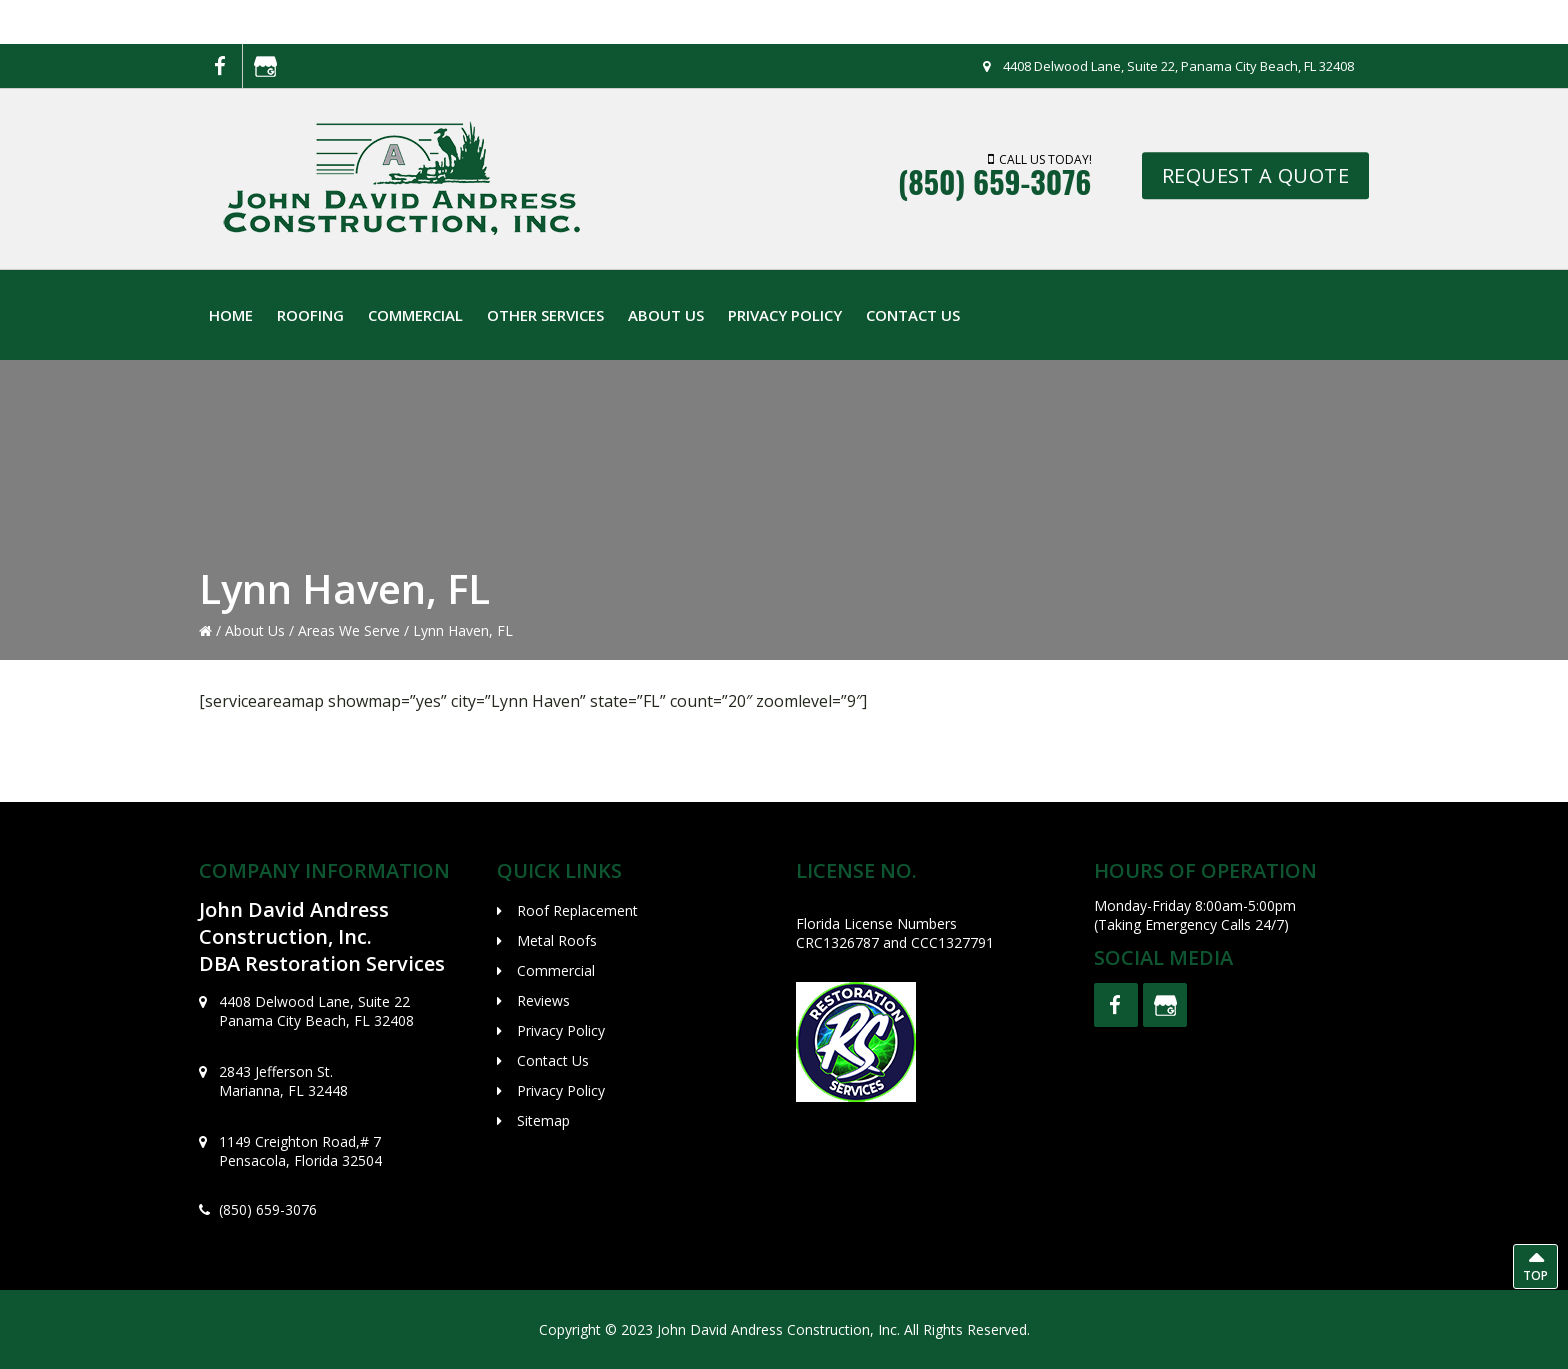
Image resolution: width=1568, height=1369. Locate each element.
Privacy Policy (561, 1030)
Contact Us (553, 1060)
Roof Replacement (577, 910)
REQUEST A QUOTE (1256, 175)
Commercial (556, 970)
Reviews (543, 1000)
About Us (255, 630)
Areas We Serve (349, 630)
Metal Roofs (557, 940)
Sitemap (543, 1120)
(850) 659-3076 (995, 182)
